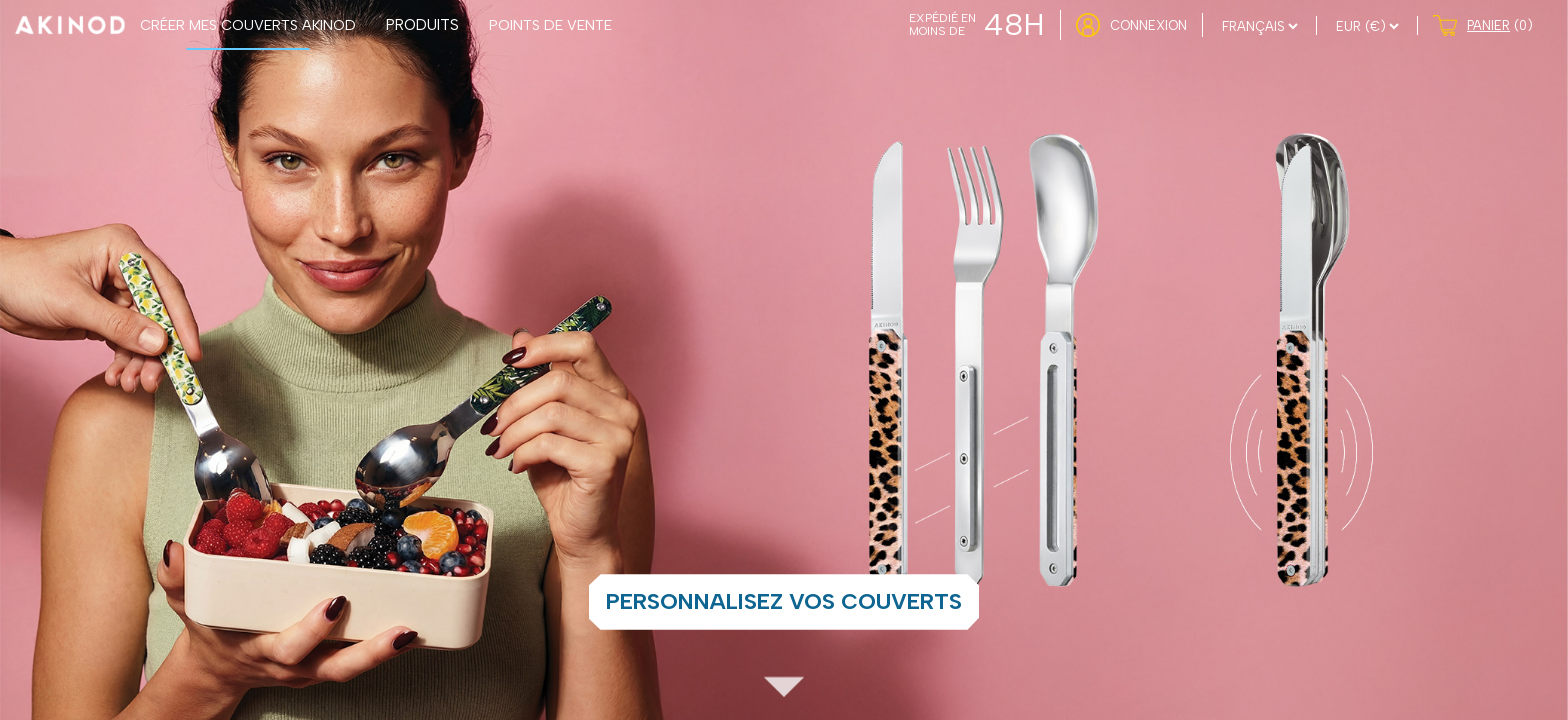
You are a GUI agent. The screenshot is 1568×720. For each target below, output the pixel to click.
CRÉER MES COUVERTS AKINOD (248, 25)
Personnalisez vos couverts (784, 601)
